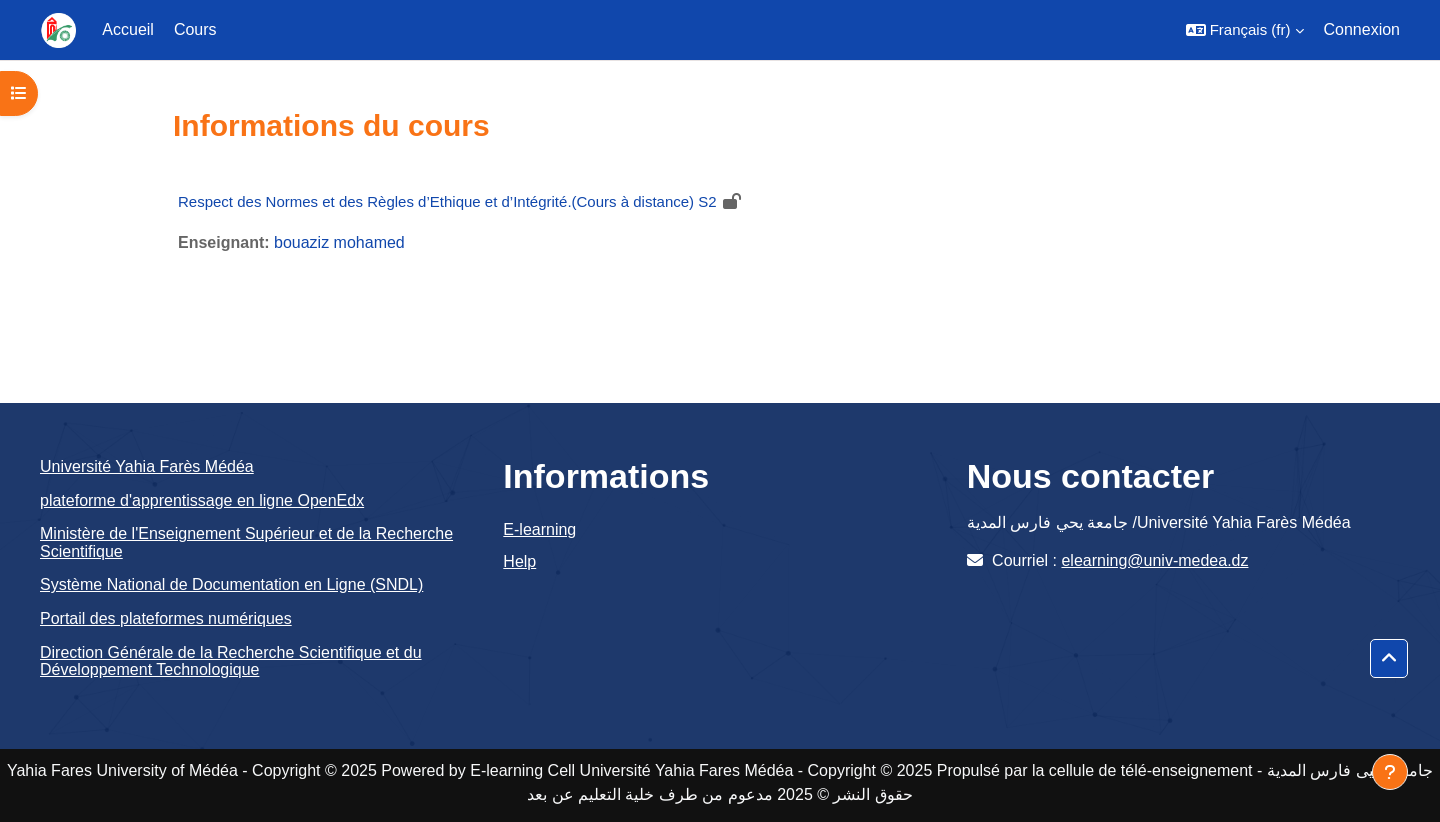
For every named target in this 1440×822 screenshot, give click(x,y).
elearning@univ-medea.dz (1154, 560)
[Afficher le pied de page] (1390, 772)
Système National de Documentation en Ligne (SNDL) (231, 584)
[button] (1245, 30)
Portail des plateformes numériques (166, 618)
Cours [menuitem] (195, 29)
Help (519, 561)
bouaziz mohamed (339, 242)
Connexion (1362, 29)
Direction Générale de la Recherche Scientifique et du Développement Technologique (231, 661)
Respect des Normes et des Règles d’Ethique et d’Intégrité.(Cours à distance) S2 (447, 201)
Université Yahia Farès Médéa (147, 466)
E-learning (539, 529)
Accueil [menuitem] (128, 29)
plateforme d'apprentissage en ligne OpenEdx (202, 500)
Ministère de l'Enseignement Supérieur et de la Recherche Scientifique (246, 542)
